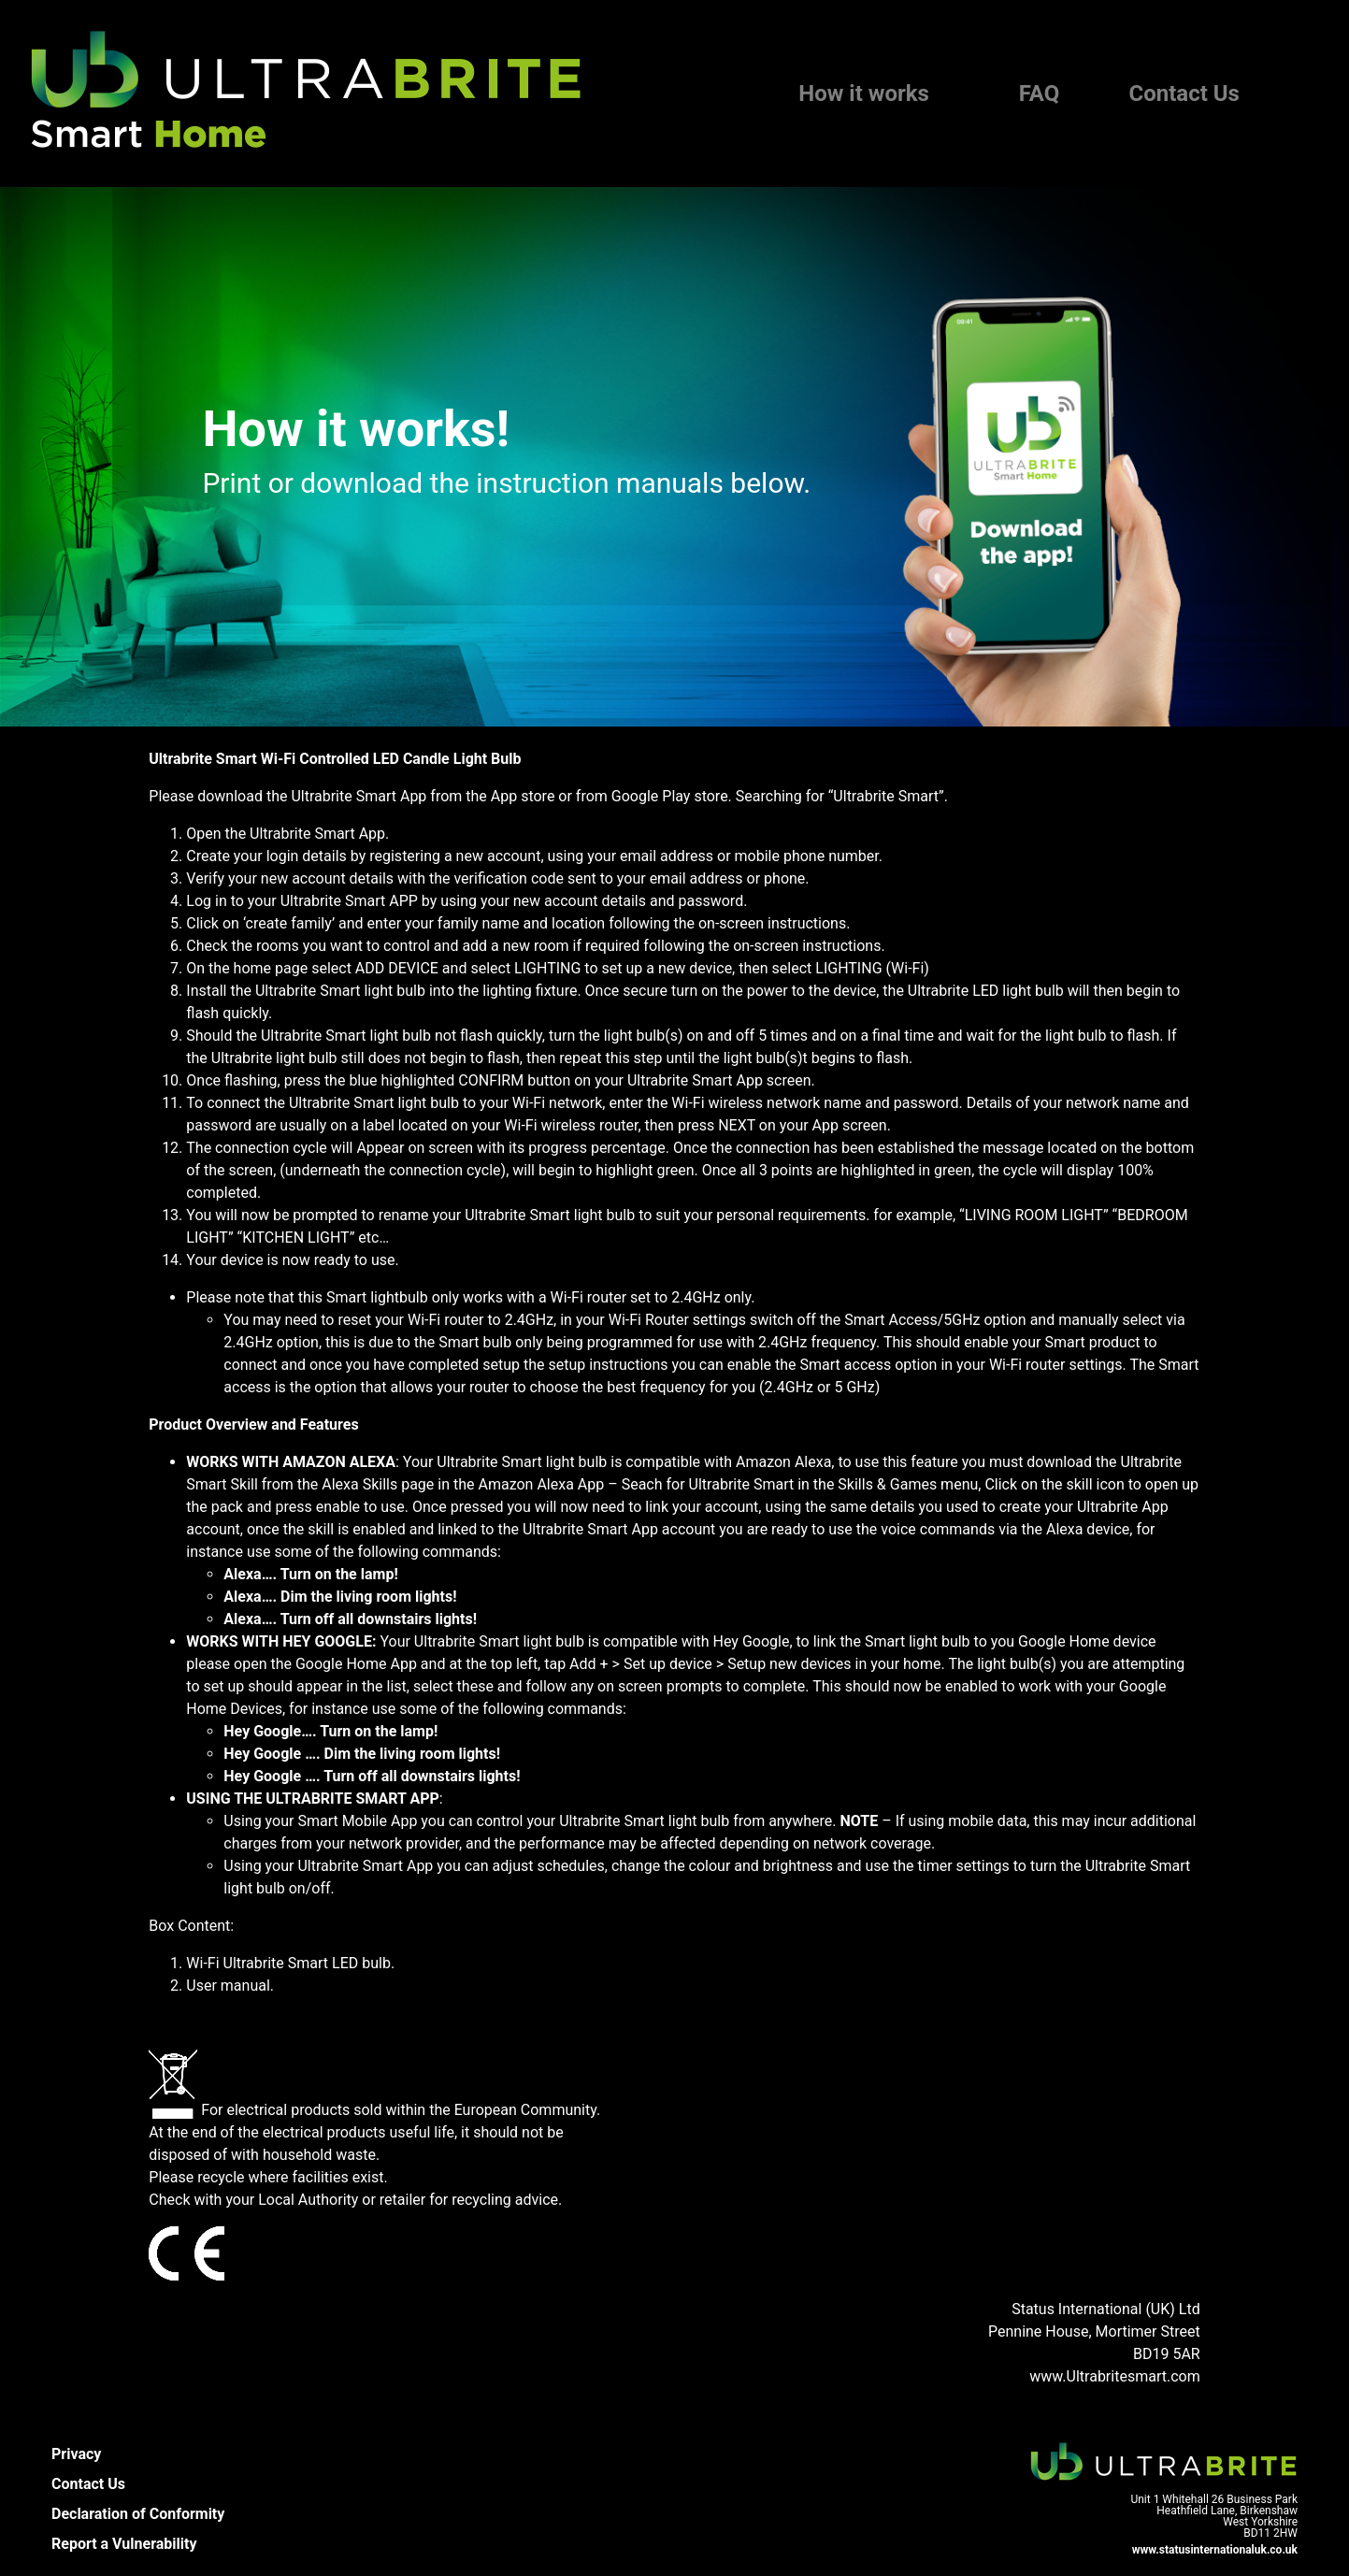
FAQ (1039, 93)
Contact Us (1184, 93)
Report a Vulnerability (123, 2544)
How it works (863, 93)
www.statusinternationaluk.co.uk (1215, 2549)
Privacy (76, 2454)
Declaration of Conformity (137, 2514)
